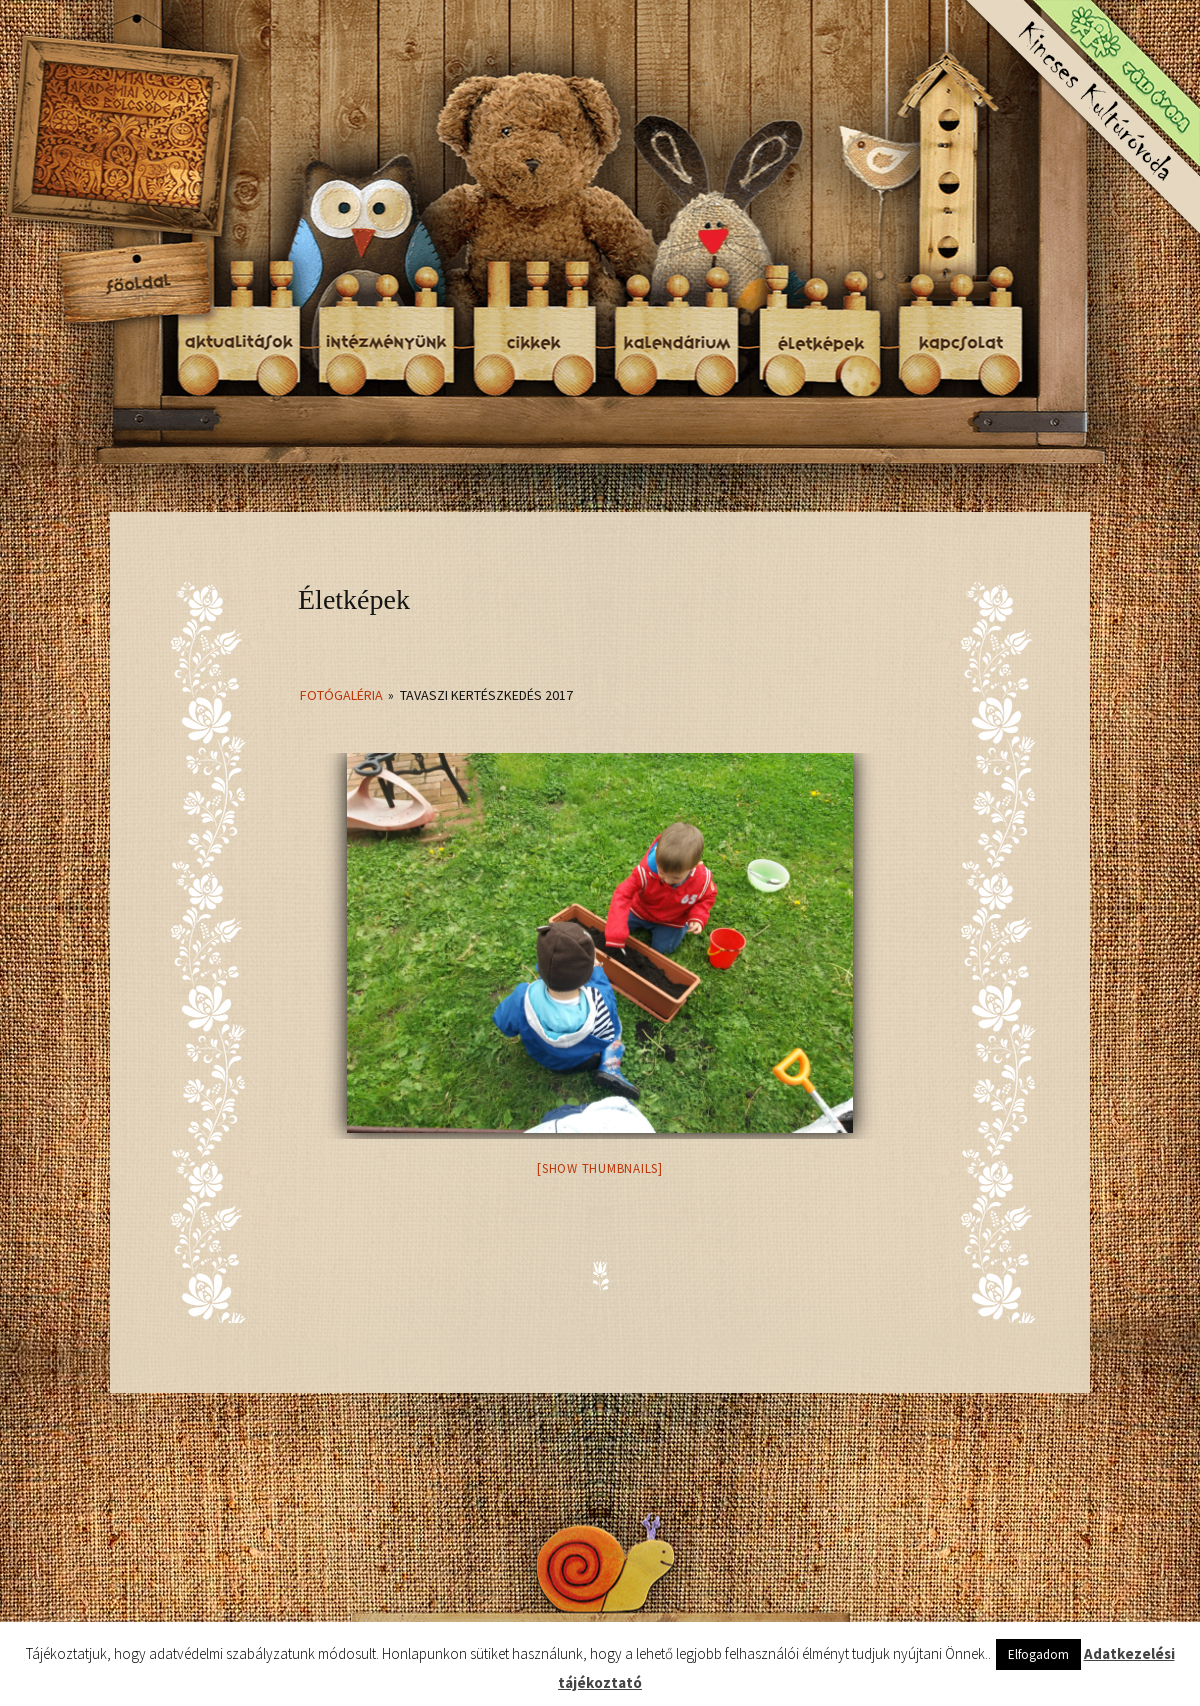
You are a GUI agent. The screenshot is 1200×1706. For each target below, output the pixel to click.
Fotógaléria (341, 695)
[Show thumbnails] (600, 1168)
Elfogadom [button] (1038, 1654)
